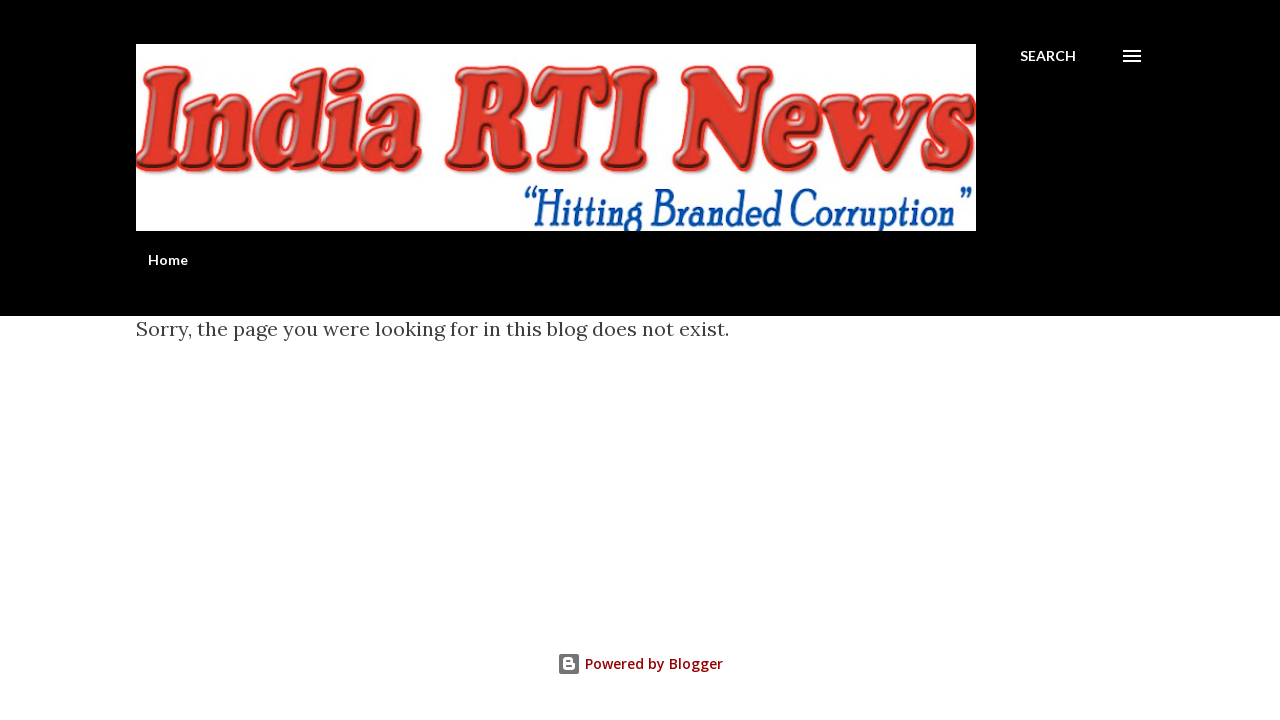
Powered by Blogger (640, 663)
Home (168, 259)
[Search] (1048, 56)
